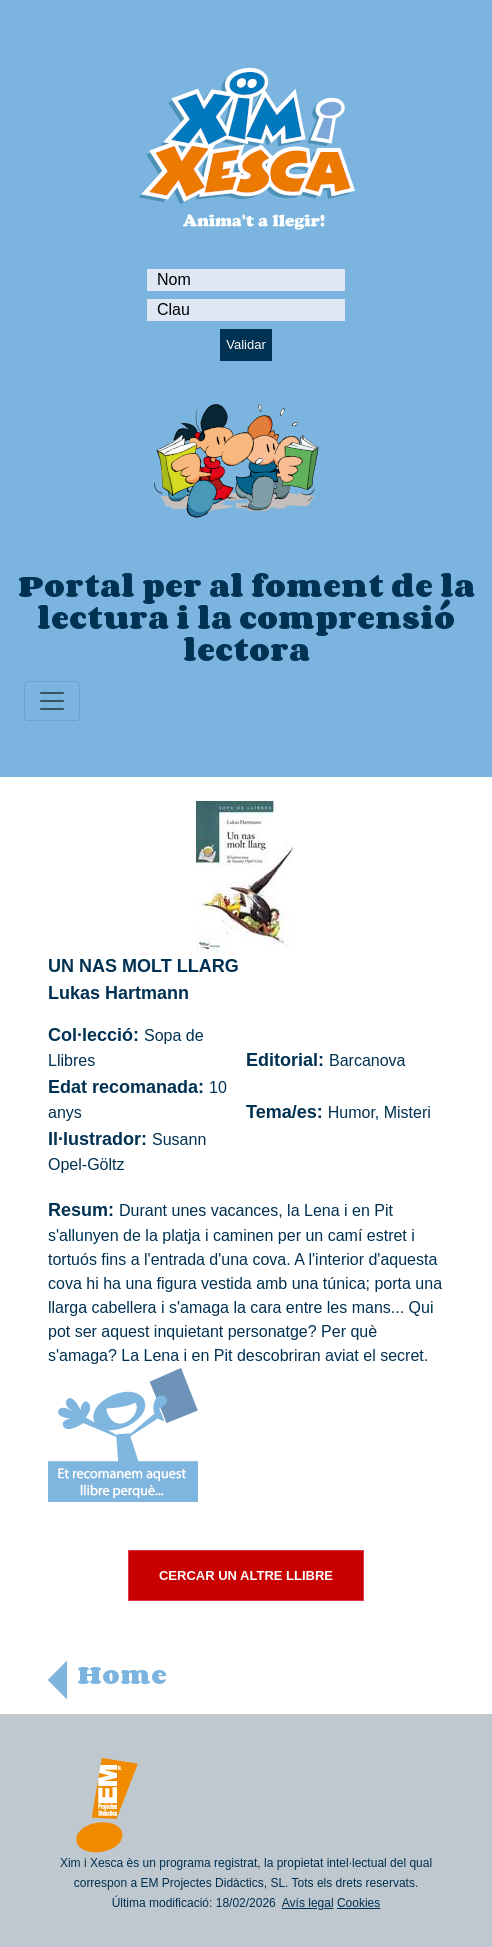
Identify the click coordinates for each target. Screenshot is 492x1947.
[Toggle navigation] (52, 701)
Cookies (358, 1903)
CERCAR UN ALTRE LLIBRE (246, 1575)
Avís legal (308, 1903)
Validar (246, 344)
